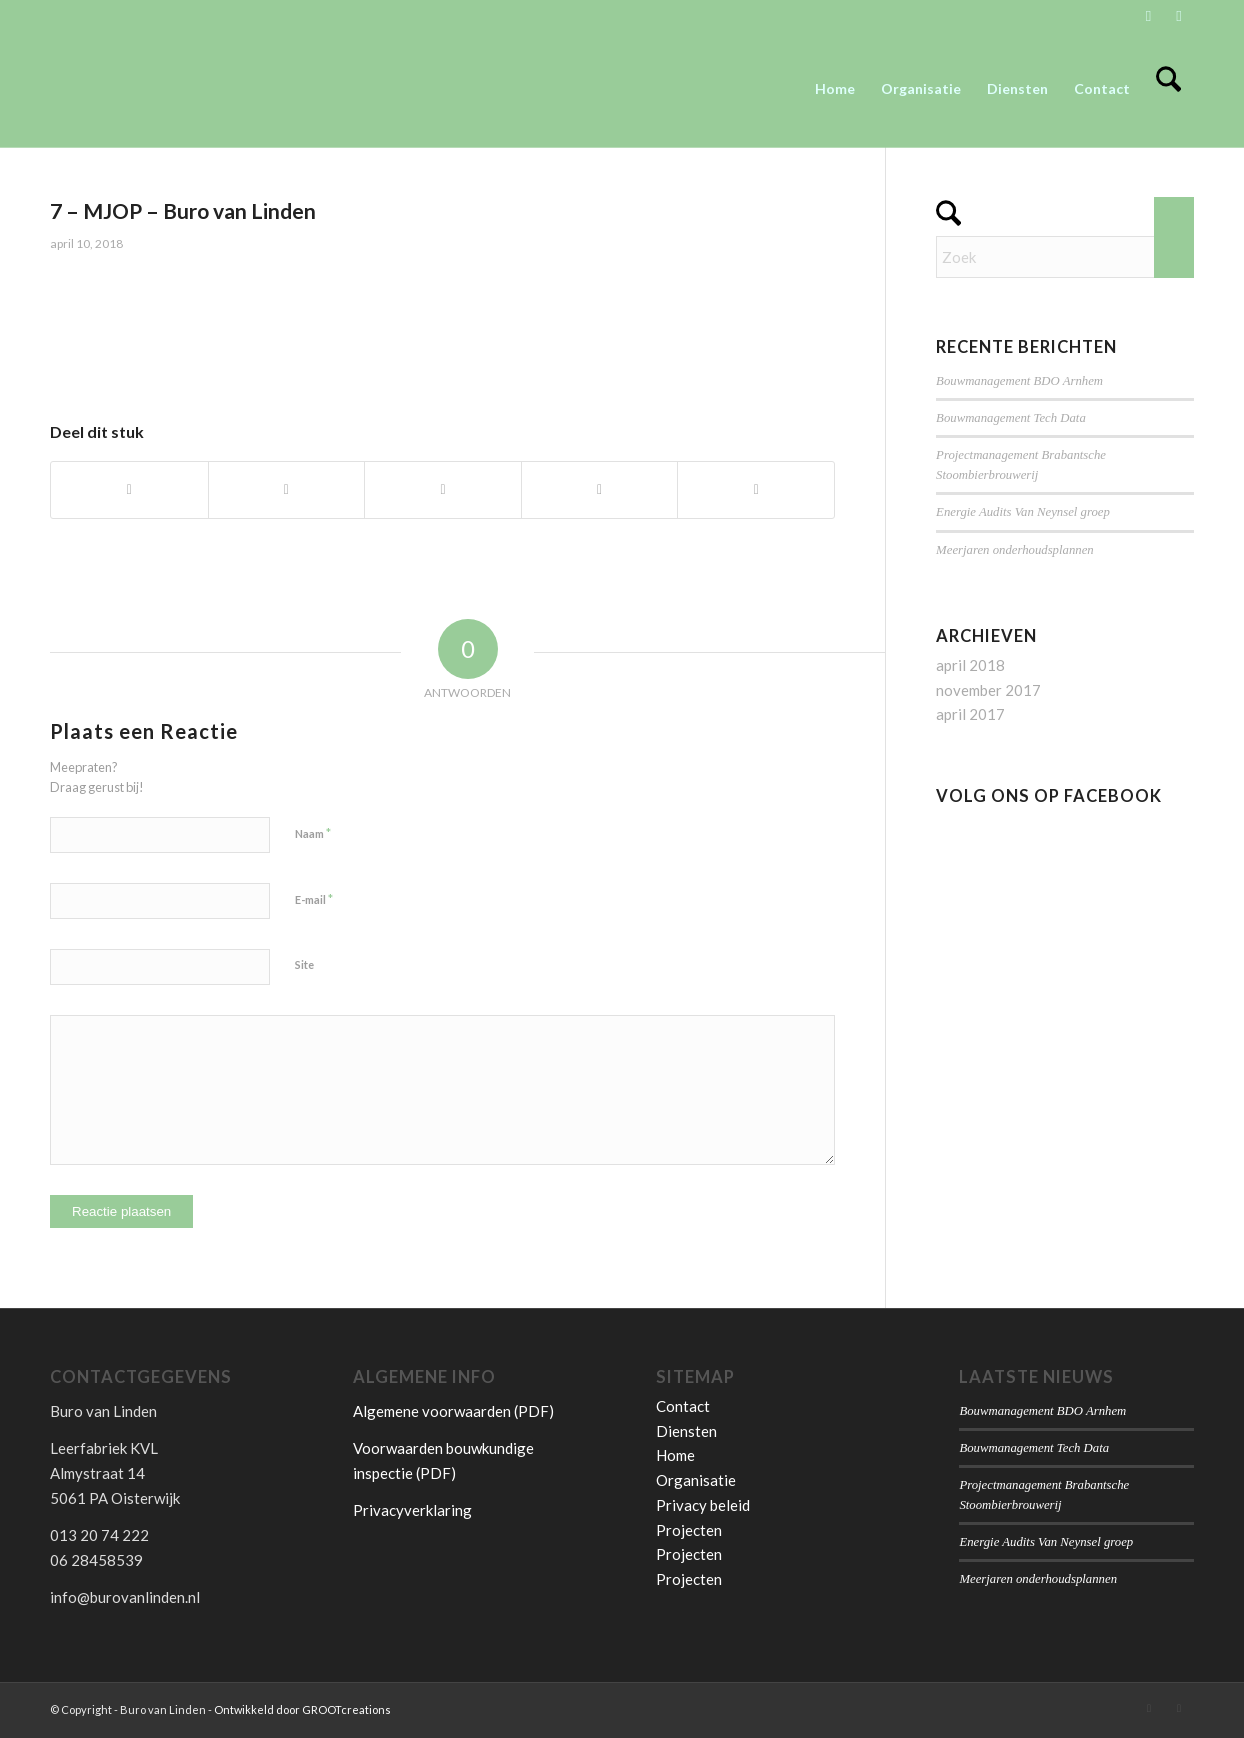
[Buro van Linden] (200, 89)
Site (304, 964)
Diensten (686, 1431)
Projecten (689, 1530)
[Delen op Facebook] (129, 490)
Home (675, 1455)
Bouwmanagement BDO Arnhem (1019, 381)
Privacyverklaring (412, 1510)
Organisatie (696, 1480)
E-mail (314, 899)
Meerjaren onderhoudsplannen (1015, 550)
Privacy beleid (703, 1505)
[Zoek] (1168, 89)
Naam (313, 833)
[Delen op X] (287, 490)
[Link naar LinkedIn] (1148, 15)
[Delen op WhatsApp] (443, 490)
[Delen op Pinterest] (600, 490)
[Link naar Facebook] (1179, 15)
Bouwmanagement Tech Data (1011, 418)
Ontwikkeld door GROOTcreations (302, 1709)
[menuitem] (835, 89)
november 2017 (988, 690)
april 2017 (970, 714)
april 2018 (970, 665)
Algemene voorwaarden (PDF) (453, 1411)
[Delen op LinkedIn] (756, 490)
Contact (683, 1406)
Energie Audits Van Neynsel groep (1023, 512)
